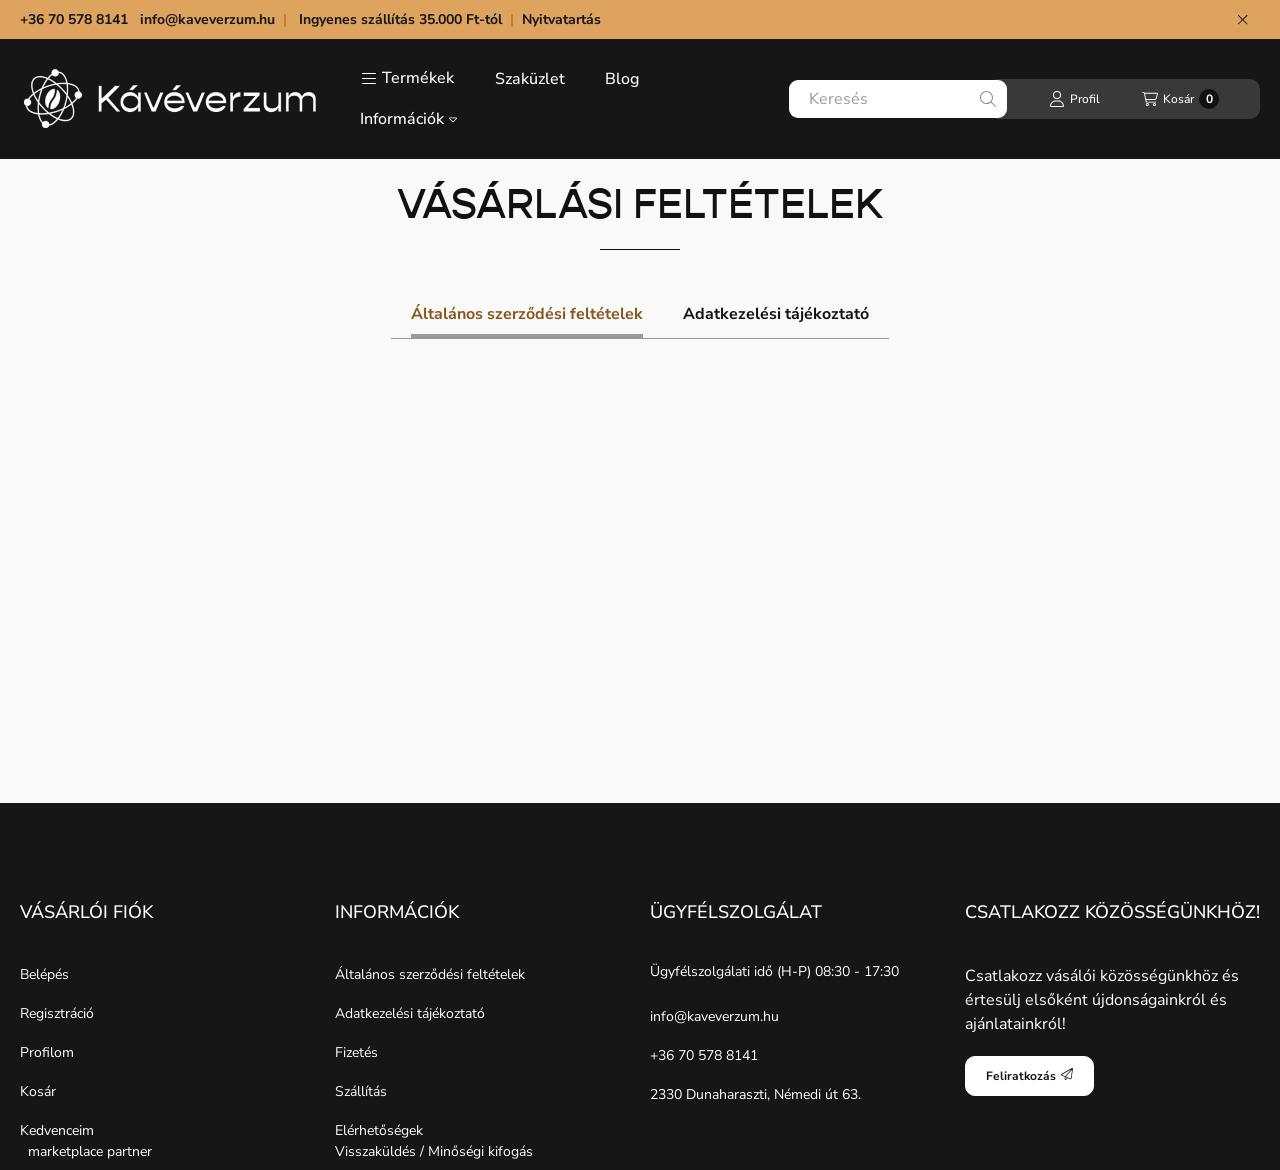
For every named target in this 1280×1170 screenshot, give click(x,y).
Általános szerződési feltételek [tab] (527, 314)
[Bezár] (1242, 20)
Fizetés (356, 1052)
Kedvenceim (57, 1130)
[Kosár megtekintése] (1180, 99)
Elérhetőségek (379, 1130)
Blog (622, 79)
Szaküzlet (530, 79)
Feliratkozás (1029, 1076)
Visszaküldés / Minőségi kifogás (434, 1151)
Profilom (47, 1052)
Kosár (38, 1091)
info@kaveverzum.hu (207, 19)
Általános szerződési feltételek (430, 974)
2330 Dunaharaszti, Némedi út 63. (755, 1094)
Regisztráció (57, 1013)
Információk (408, 119)
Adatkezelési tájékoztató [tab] (776, 314)
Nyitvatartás (563, 19)
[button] (407, 79)
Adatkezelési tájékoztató (410, 1013)
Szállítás (361, 1091)
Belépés (44, 974)
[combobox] (898, 99)
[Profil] (1074, 99)
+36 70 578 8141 (704, 1055)
